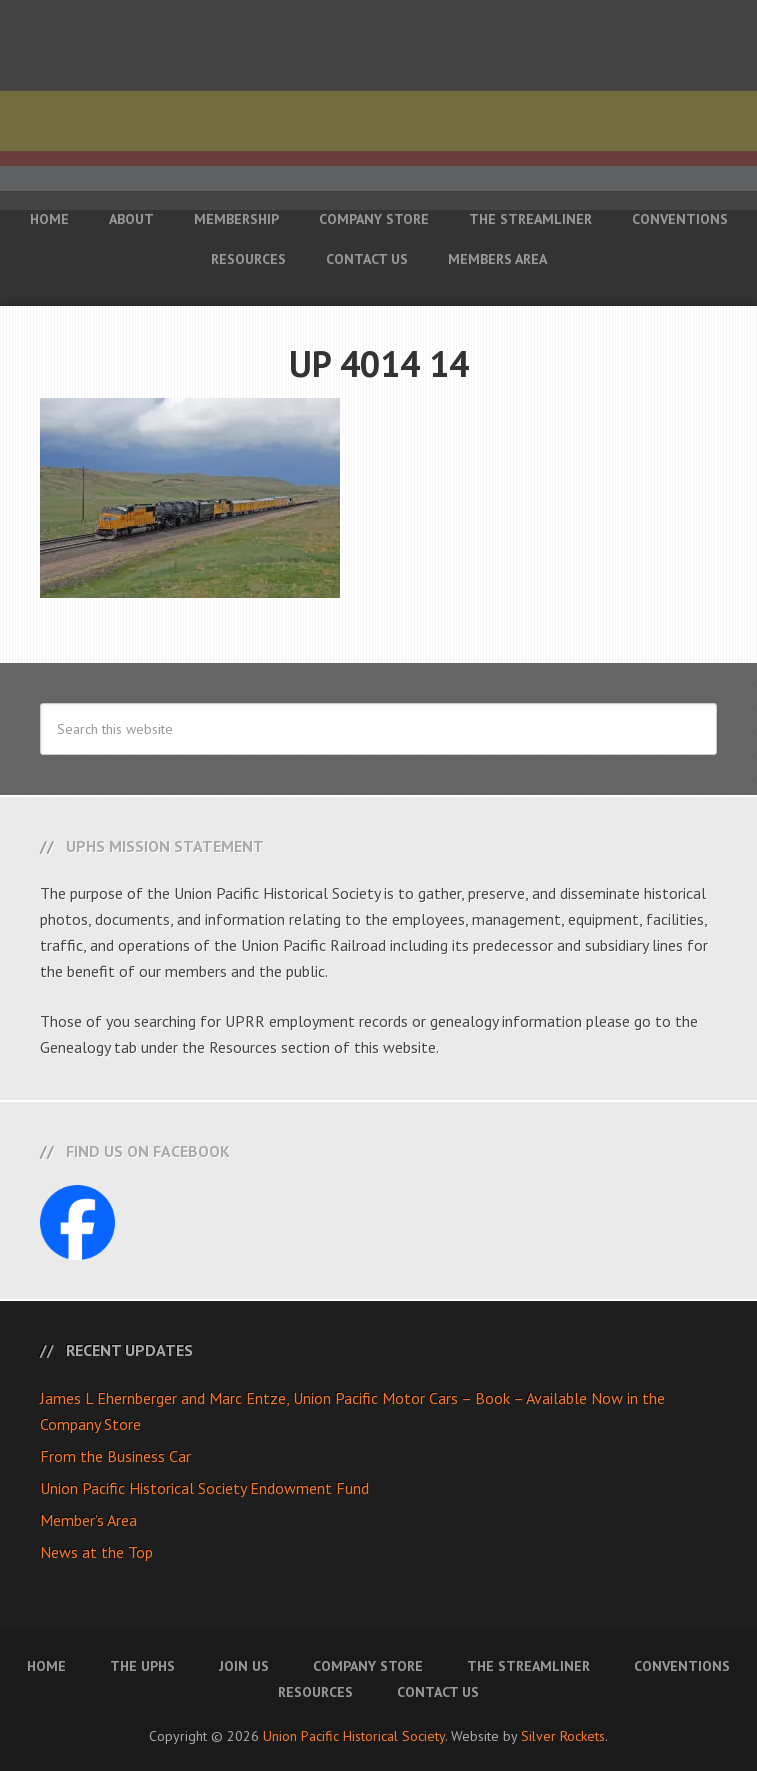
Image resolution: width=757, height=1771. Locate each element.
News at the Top (96, 1552)
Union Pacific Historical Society (354, 1736)
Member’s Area (88, 1520)
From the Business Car (115, 1456)
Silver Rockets (563, 1736)
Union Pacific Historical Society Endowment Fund (204, 1488)
